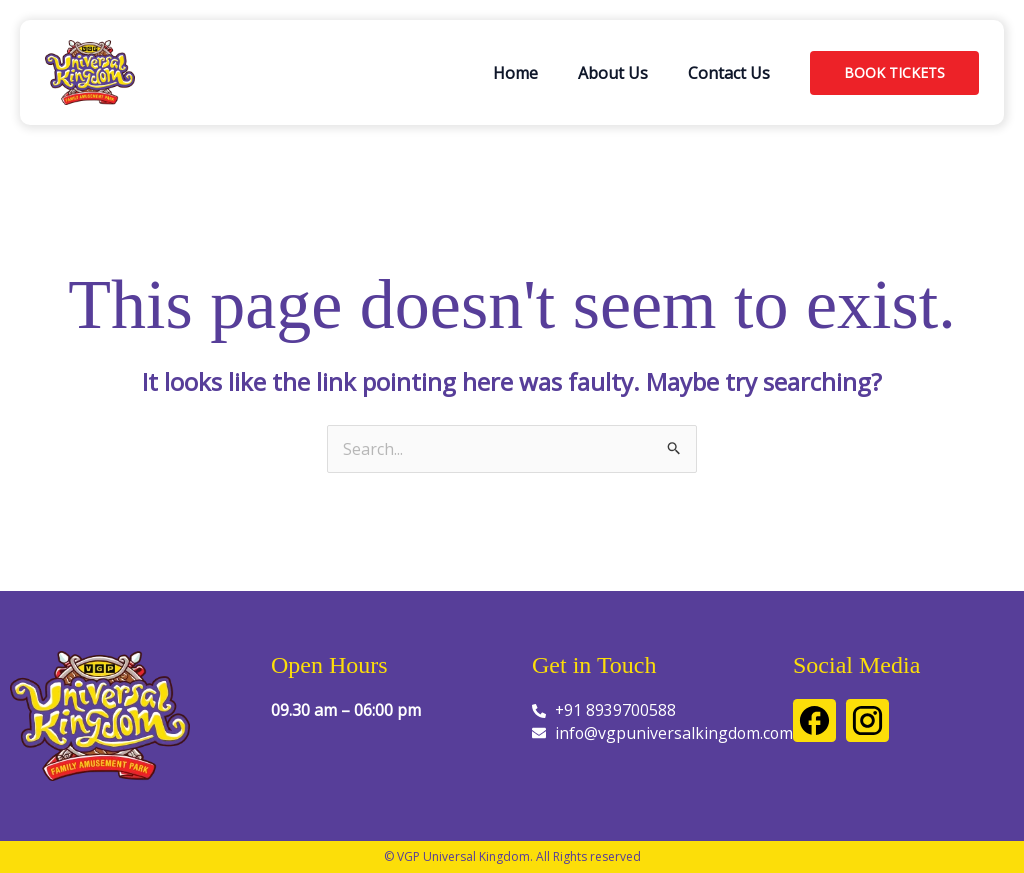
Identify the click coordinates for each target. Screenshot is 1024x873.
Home (515, 73)
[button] (894, 73)
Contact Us (729, 73)
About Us (613, 73)
